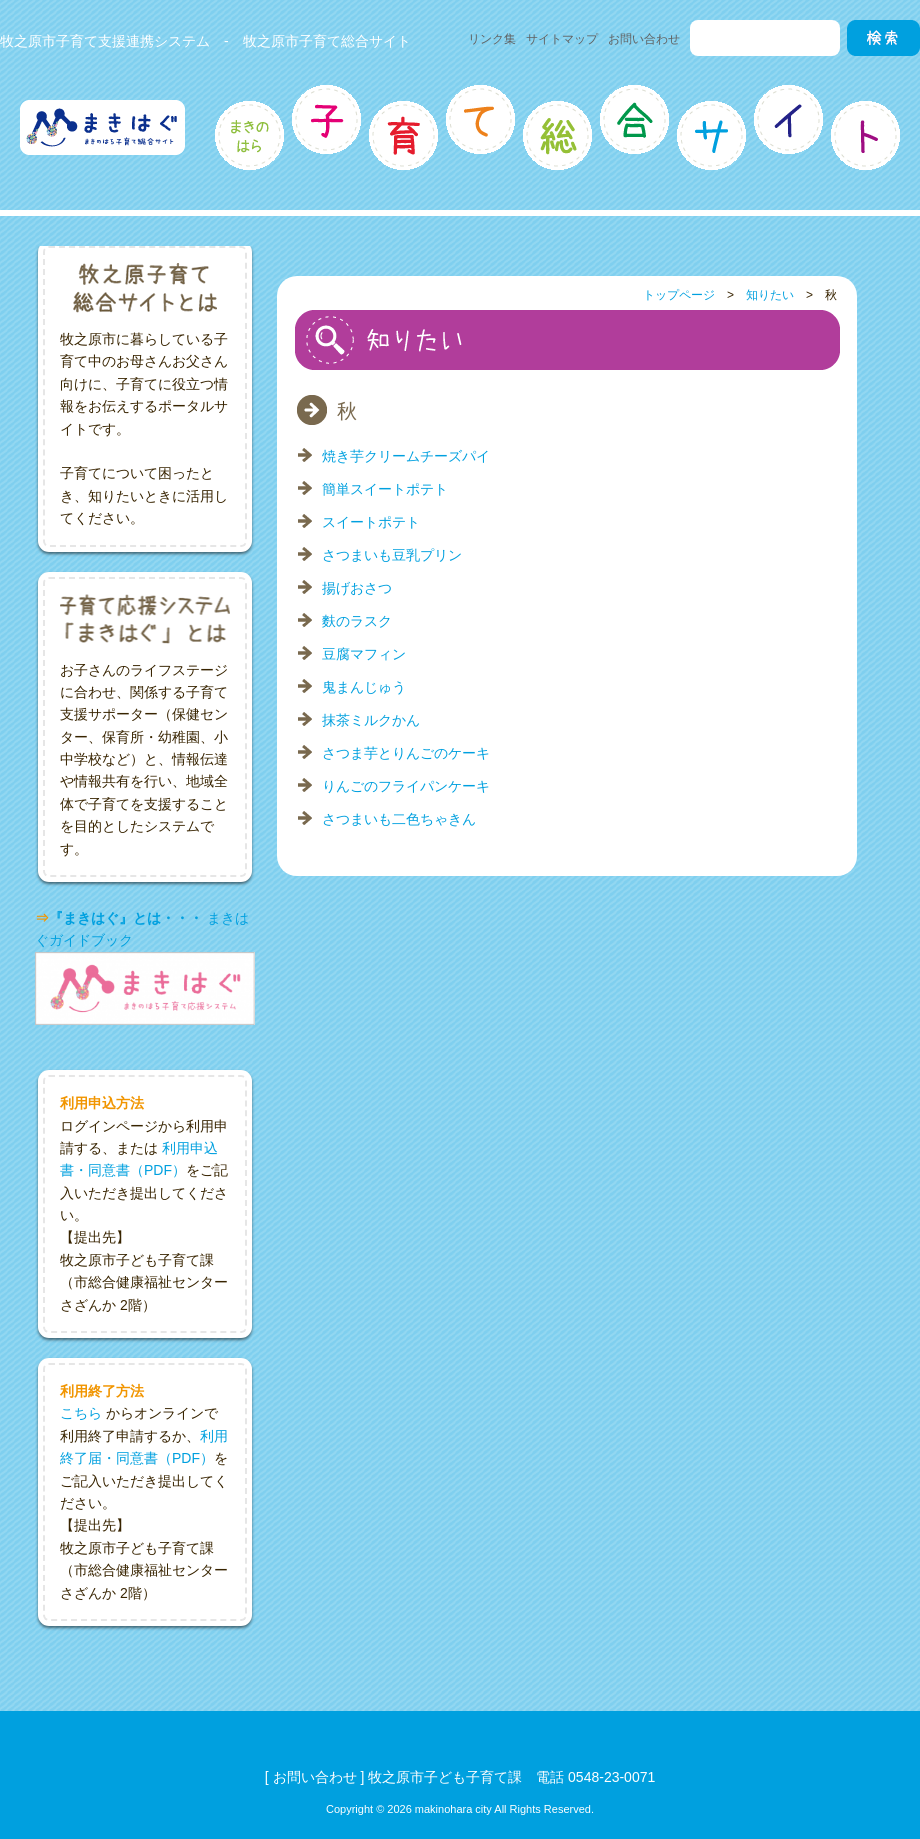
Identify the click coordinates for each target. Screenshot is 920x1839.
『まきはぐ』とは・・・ (126, 918)
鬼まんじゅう (364, 687)
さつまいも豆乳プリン (392, 555)
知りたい (770, 295)
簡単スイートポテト (385, 489)
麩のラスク (357, 621)
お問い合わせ (644, 39)
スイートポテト (371, 522)
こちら (81, 1413)
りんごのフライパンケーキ (406, 786)
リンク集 (492, 39)
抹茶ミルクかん (371, 720)
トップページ (679, 295)
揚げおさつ (357, 588)
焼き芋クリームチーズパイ (406, 456)
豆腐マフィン (364, 654)
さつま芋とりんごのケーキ (406, 753)
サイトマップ (562, 39)
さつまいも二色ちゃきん (399, 819)
